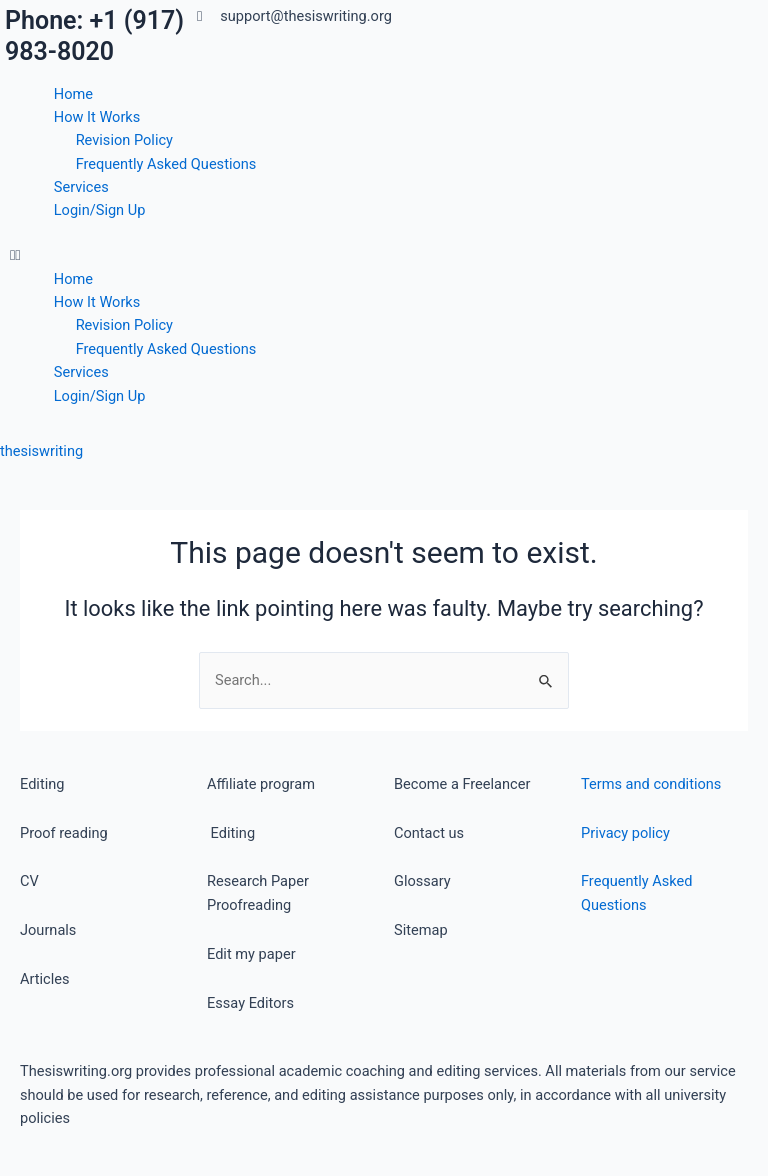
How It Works (97, 117)
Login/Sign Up (100, 210)
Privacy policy (625, 833)
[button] (192, 255)
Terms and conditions (651, 784)
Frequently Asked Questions (166, 164)
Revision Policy (124, 140)
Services (81, 187)
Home (73, 94)
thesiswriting (41, 451)
